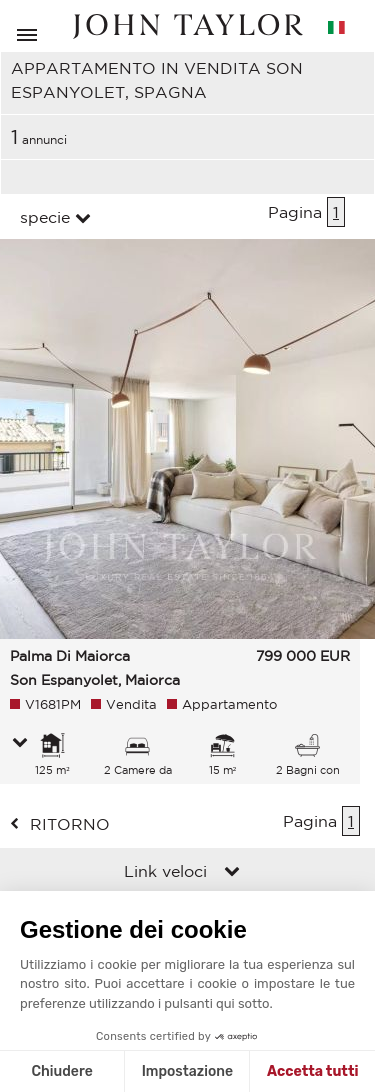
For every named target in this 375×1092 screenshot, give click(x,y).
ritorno (70, 824)
